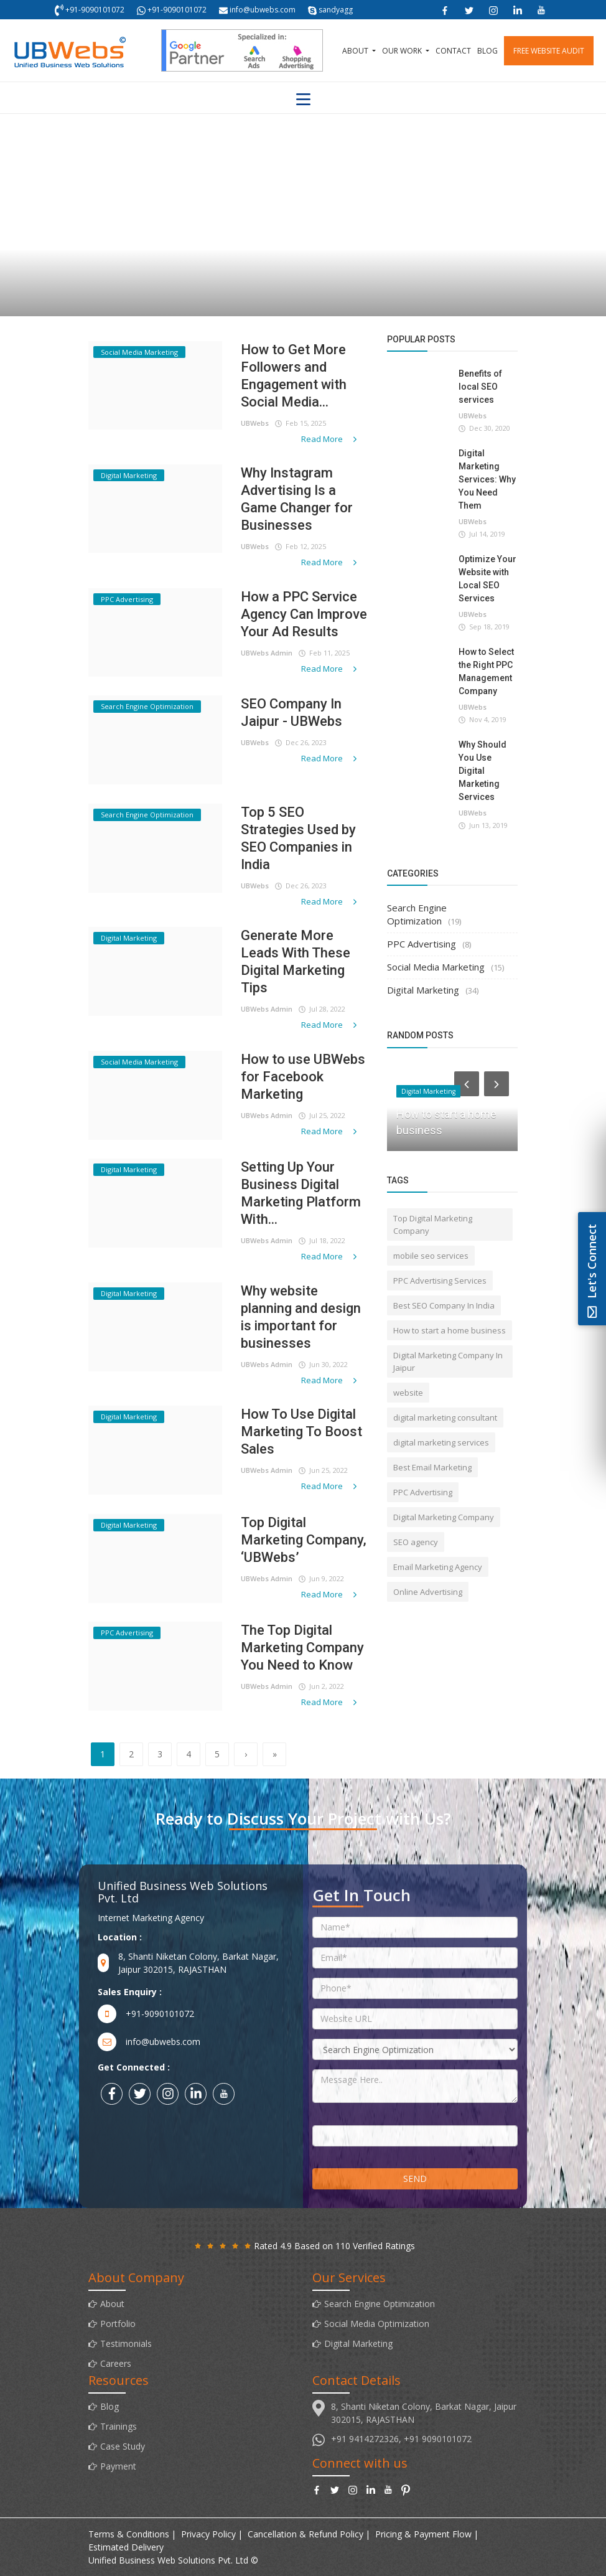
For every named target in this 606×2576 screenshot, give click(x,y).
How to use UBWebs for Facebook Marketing (303, 1076)
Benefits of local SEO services (480, 387)
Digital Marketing (423, 990)
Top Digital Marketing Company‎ (432, 1224)
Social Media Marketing (436, 967)
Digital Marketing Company (443, 1517)
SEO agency (415, 1542)
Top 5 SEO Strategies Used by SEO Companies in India (298, 838)
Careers (115, 2363)
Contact (453, 50)
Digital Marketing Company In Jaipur (448, 1361)
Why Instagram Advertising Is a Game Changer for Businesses (297, 499)
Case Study (122, 2446)
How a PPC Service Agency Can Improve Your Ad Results (304, 614)
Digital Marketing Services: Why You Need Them (487, 479)
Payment (118, 2466)
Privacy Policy (208, 2534)
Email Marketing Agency (437, 1566)
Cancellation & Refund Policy (305, 2534)
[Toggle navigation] (303, 100)
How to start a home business (449, 1330)
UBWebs (255, 423)
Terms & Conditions (128, 2534)
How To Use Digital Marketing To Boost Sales (301, 1431)
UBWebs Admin (266, 652)
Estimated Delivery (126, 2547)
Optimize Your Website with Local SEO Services (487, 578)
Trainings (118, 2426)
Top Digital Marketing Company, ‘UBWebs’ (303, 1540)
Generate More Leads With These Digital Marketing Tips (295, 961)
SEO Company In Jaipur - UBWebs (291, 712)
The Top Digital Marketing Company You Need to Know (302, 1647)
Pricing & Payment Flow (423, 2534)
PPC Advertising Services (440, 1280)
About (356, 50)
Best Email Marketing (432, 1467)
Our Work (403, 50)
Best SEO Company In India (444, 1305)
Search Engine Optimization (417, 914)
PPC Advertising (421, 944)
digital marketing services (441, 1442)
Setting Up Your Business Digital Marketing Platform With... (301, 1193)
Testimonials (126, 2343)
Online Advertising (427, 1591)
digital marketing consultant (445, 1417)
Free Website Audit (548, 50)
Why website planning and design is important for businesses (301, 1317)
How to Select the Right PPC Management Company (486, 671)
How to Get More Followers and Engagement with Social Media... (294, 376)
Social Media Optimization (376, 2323)
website (408, 1392)
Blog (487, 50)
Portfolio (118, 2323)
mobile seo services (430, 1255)
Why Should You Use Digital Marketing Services (482, 771)
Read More (330, 438)
